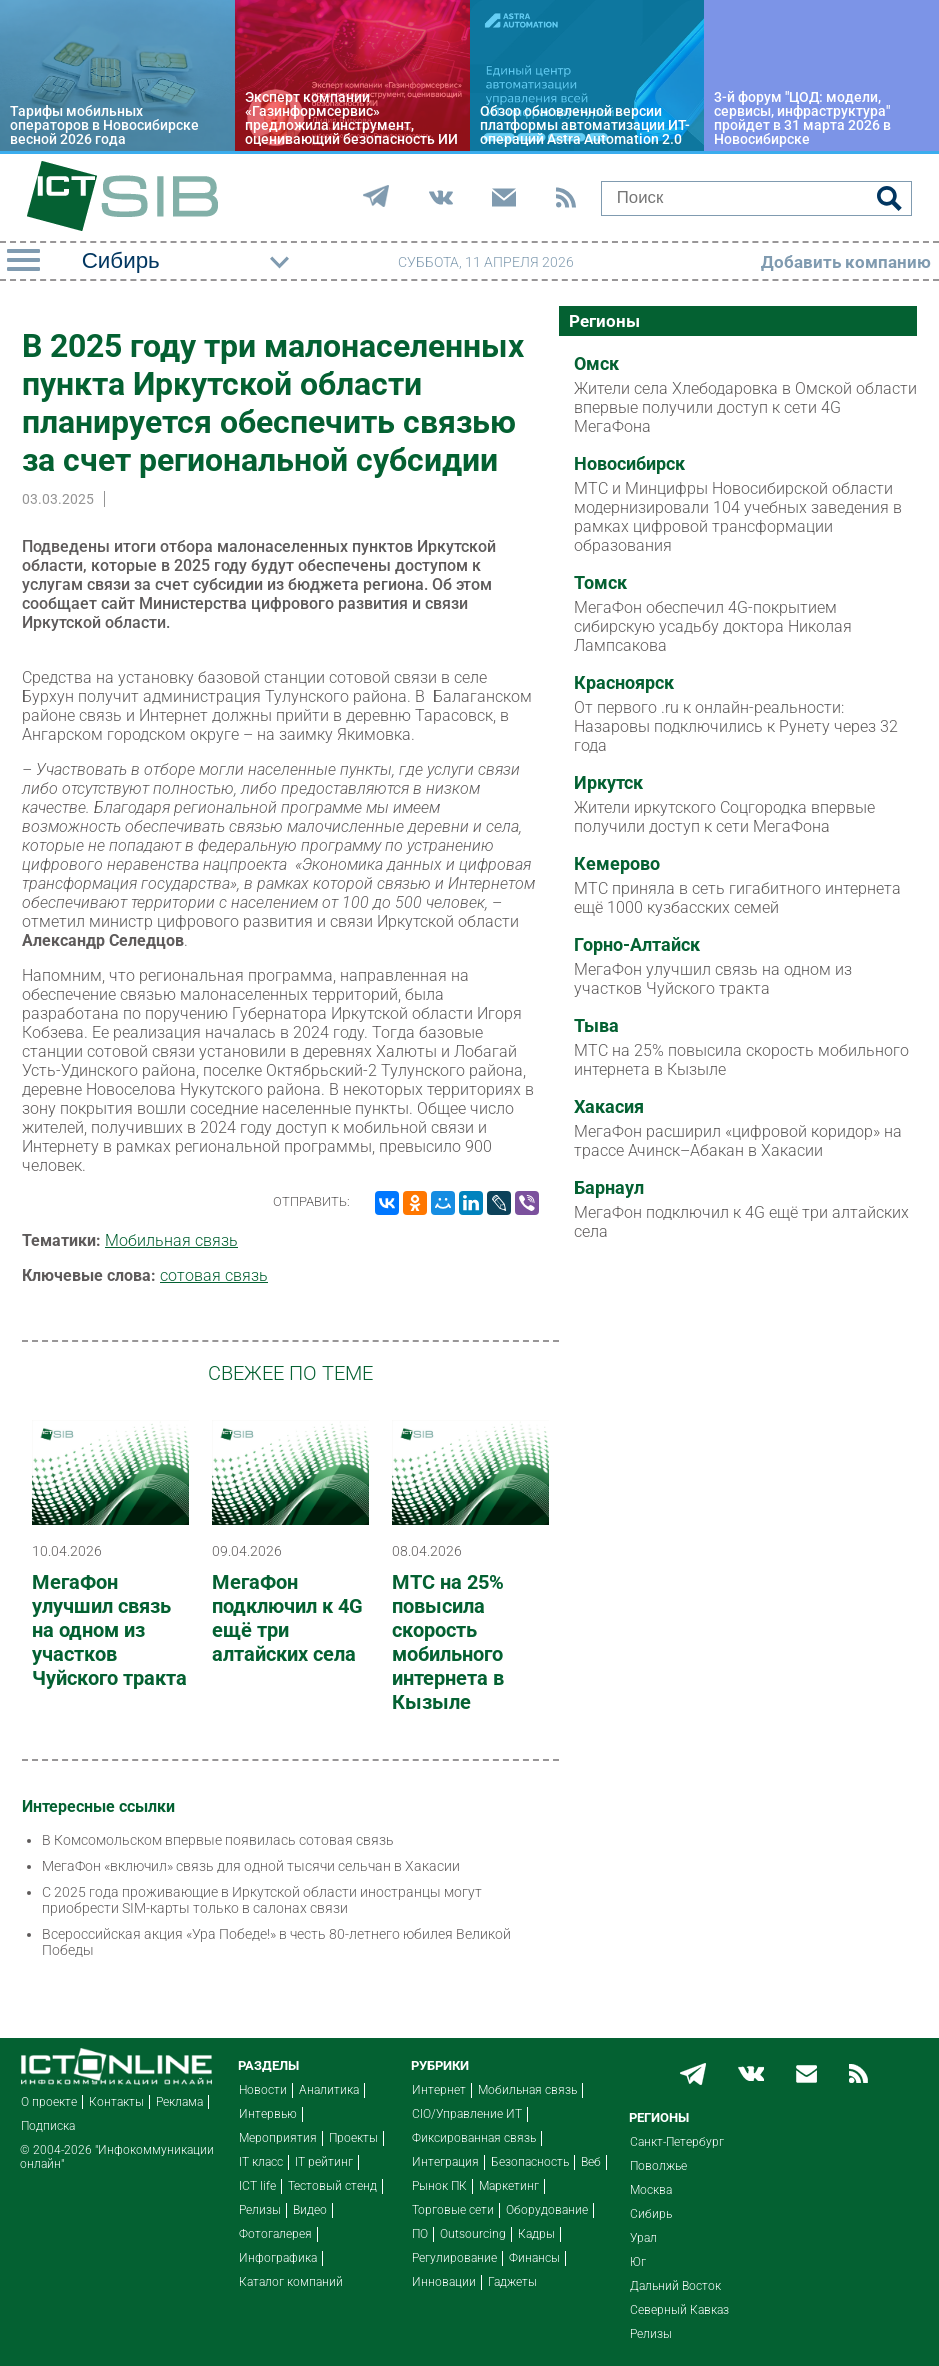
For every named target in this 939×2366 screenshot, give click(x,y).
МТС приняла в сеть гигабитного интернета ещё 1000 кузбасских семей (737, 898)
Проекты (353, 2138)
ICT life (257, 2186)
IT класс (261, 2162)
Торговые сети (453, 2210)
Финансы (534, 2258)
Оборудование (547, 2210)
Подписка (48, 2126)
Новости (263, 2090)
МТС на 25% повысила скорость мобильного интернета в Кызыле (448, 1642)
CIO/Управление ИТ (467, 2114)
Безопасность (530, 2162)
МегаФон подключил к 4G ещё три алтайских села (287, 1618)
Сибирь (651, 2214)
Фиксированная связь (474, 2138)
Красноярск (624, 683)
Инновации (444, 2282)
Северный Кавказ (679, 2310)
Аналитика (329, 2090)
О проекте (49, 2102)
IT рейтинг (324, 2162)
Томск (600, 583)
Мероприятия (278, 2138)
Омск (596, 364)
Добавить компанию (846, 262)
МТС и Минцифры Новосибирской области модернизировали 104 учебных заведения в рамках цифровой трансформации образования (738, 517)
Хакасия (609, 1107)
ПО (420, 2234)
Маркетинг (509, 2186)
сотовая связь (214, 1275)
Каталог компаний (291, 2282)
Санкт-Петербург (677, 2142)
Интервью (268, 2114)
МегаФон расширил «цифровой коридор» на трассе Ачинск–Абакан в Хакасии (738, 1141)
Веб (591, 2162)
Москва (651, 2190)
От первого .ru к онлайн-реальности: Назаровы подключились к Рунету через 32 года (736, 726)
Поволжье (658, 2166)
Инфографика (278, 2258)
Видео (310, 2210)
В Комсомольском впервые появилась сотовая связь (218, 1840)
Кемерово (617, 864)
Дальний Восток (675, 2286)
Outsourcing (473, 2234)
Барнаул (609, 1188)
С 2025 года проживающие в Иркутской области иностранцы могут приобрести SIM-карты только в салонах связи (262, 1900)
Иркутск (608, 783)
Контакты (116, 2102)
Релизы (260, 2210)
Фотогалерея (275, 2234)
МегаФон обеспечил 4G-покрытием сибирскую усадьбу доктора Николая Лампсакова (713, 626)
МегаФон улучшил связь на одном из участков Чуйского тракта (109, 1630)
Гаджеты (512, 2282)
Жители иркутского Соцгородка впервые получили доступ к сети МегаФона (724, 817)
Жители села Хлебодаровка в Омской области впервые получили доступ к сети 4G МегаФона (745, 407)
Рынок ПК (439, 2186)
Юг (638, 2262)
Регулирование (454, 2258)
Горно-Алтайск (637, 945)
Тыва (596, 1026)
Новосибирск (629, 464)
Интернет (439, 2090)
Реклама (179, 2102)
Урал (643, 2238)
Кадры (536, 2234)
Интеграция (445, 2162)
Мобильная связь (171, 1240)
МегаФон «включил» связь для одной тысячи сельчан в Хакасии (251, 1866)
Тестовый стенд (332, 2186)
